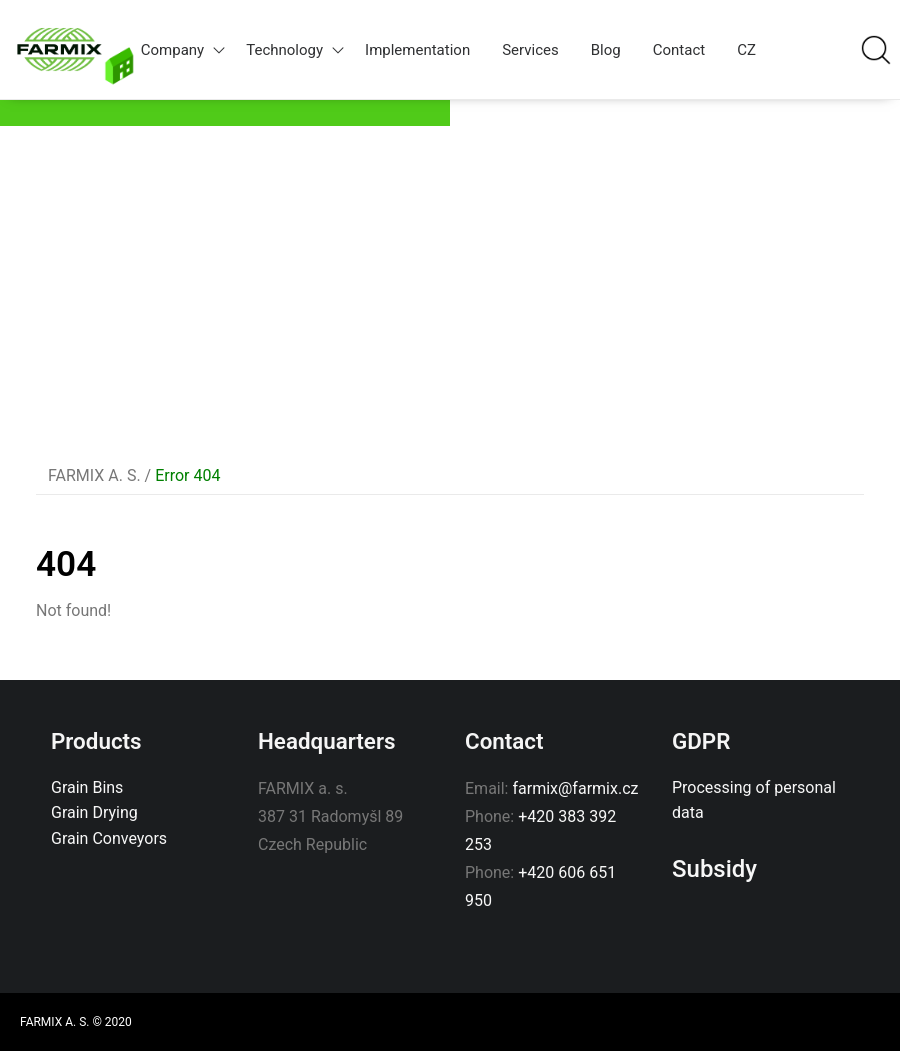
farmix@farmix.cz (575, 788)
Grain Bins (87, 787)
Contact (679, 50)
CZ (746, 50)
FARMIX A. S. (94, 475)
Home (119, 67)
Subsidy (714, 869)
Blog (606, 50)
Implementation (417, 50)
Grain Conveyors (109, 838)
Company (185, 50)
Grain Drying (94, 812)
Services (530, 50)
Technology (297, 50)
